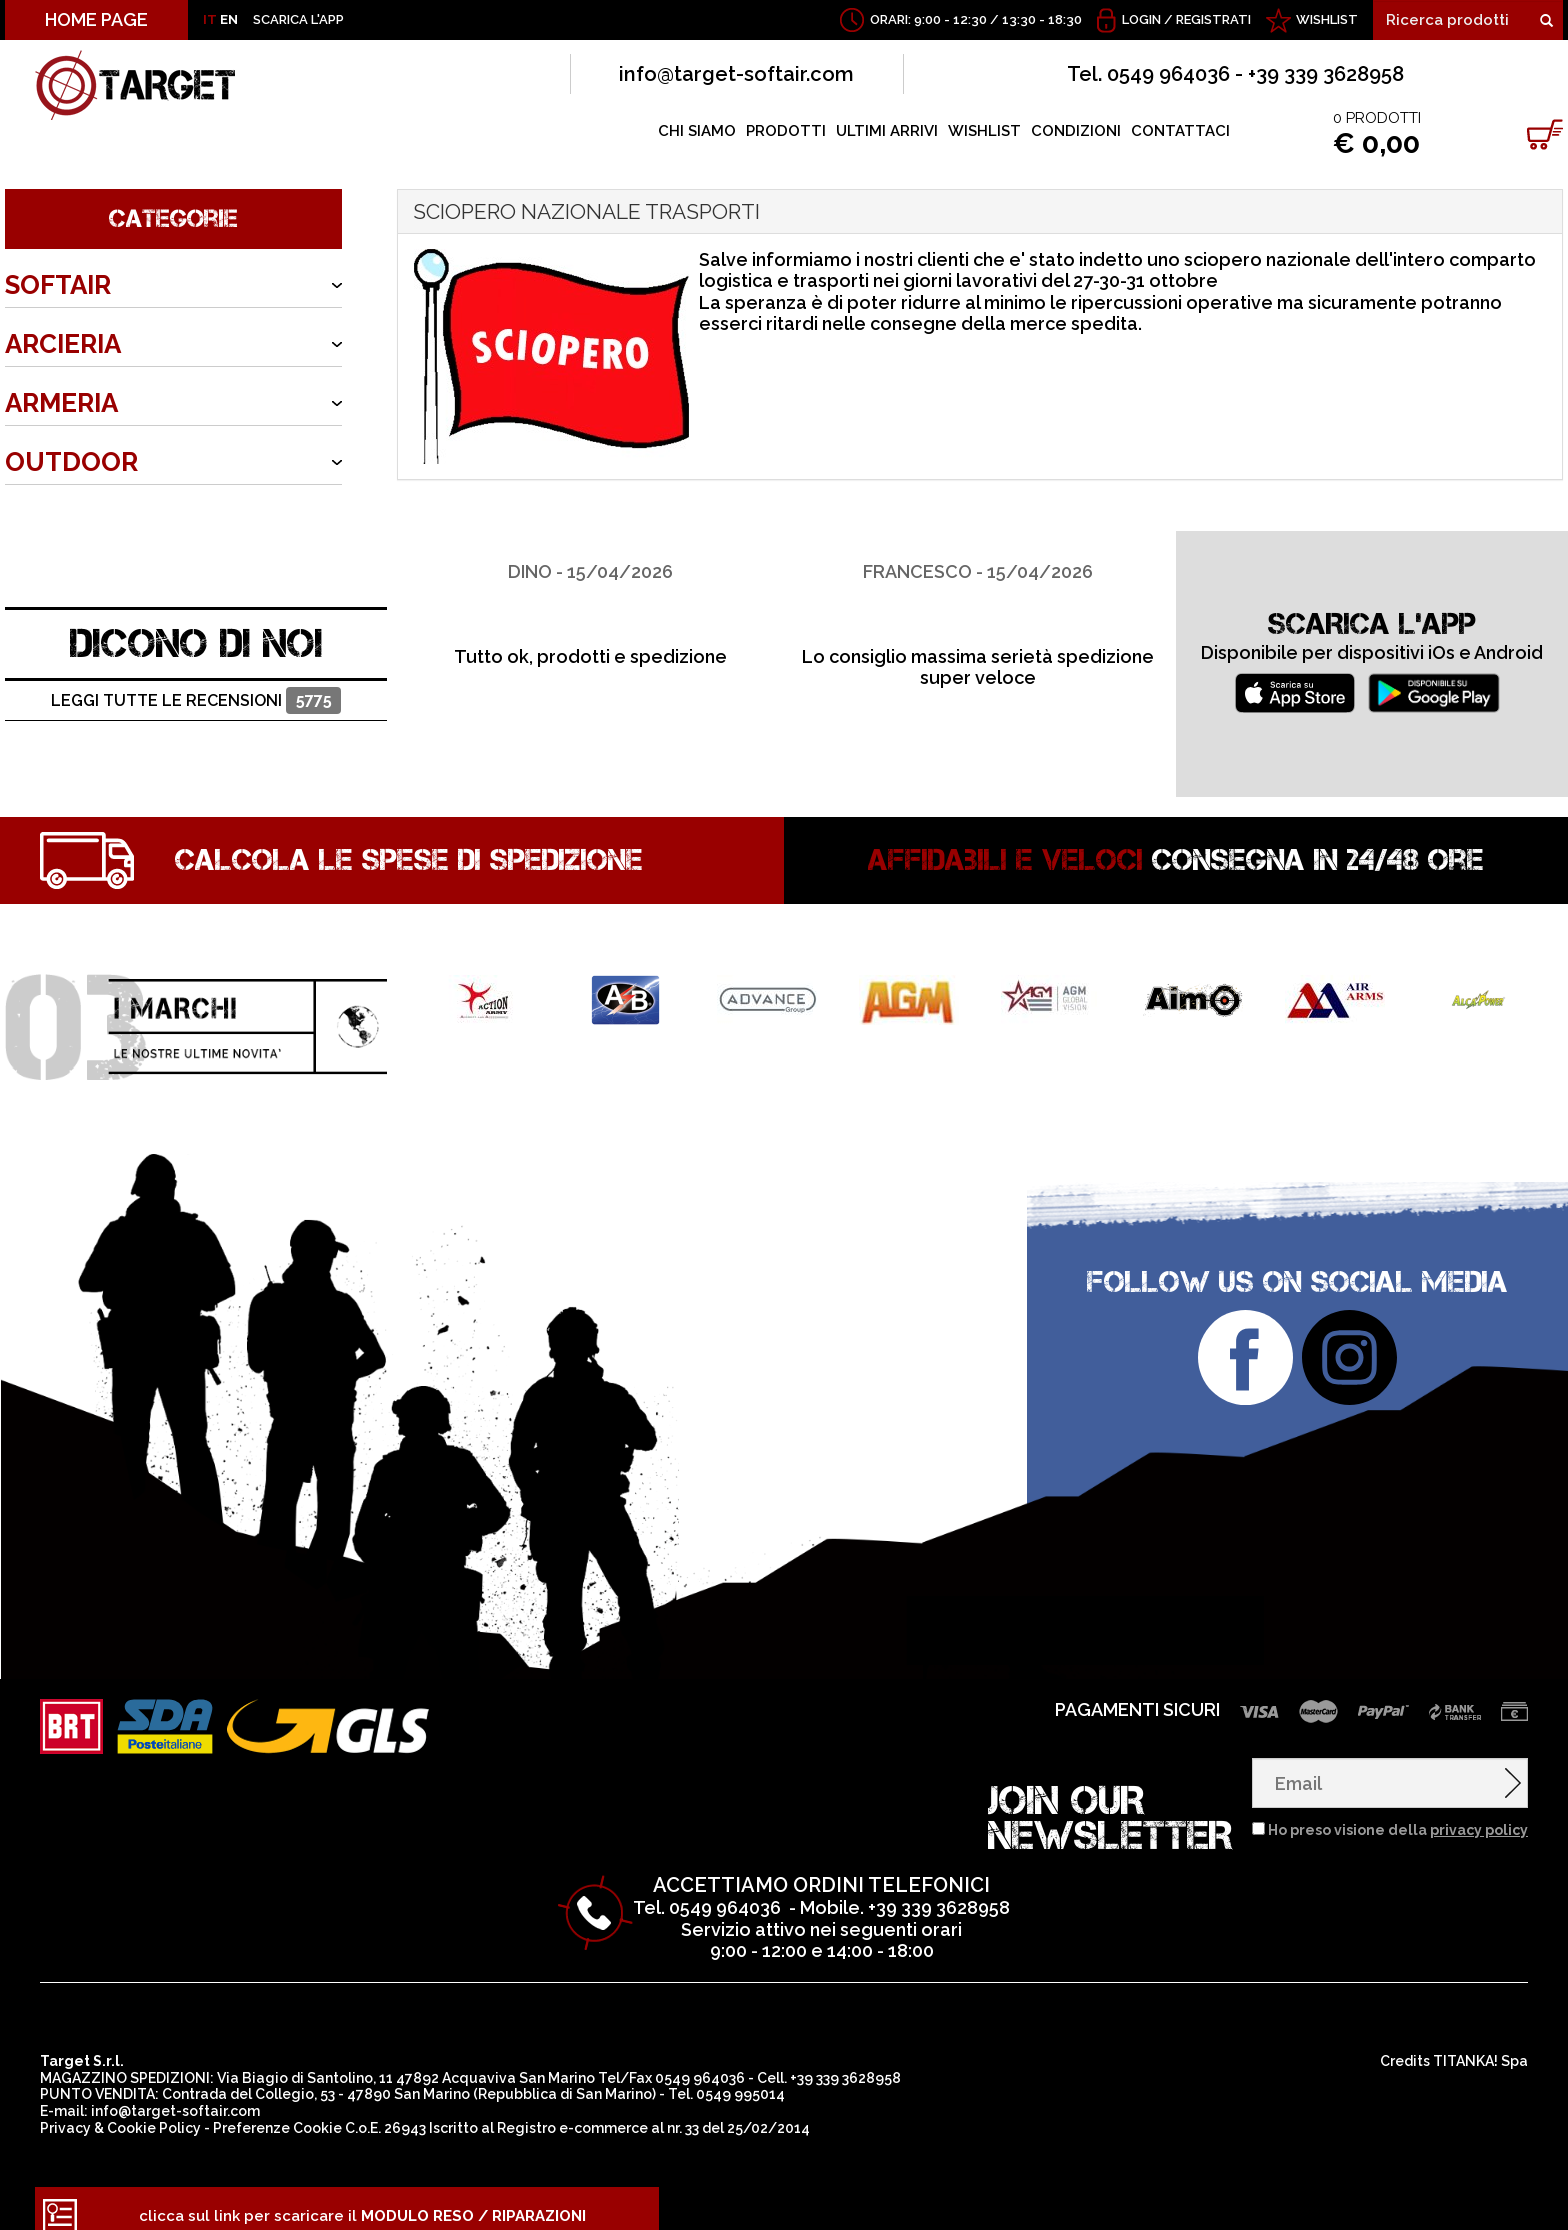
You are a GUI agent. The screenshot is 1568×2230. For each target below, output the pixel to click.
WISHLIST (1327, 19)
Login (1141, 19)
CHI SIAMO (697, 131)
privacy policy (1479, 1815)
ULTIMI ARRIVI (887, 131)
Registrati (1213, 19)
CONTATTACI (1180, 131)
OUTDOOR (71, 462)
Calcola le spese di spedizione (409, 845)
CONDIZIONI (1076, 131)
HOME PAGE (96, 19)
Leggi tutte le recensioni (196, 686)
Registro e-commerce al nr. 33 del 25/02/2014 (653, 2113)
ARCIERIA (63, 344)
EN (229, 19)
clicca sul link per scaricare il (362, 2201)
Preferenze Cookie (277, 2113)
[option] (590, 584)
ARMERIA (61, 403)
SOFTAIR (58, 285)
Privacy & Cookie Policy (120, 2113)
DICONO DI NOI (196, 628)
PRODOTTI (786, 131)
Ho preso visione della (1398, 1815)
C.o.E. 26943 (385, 2113)
